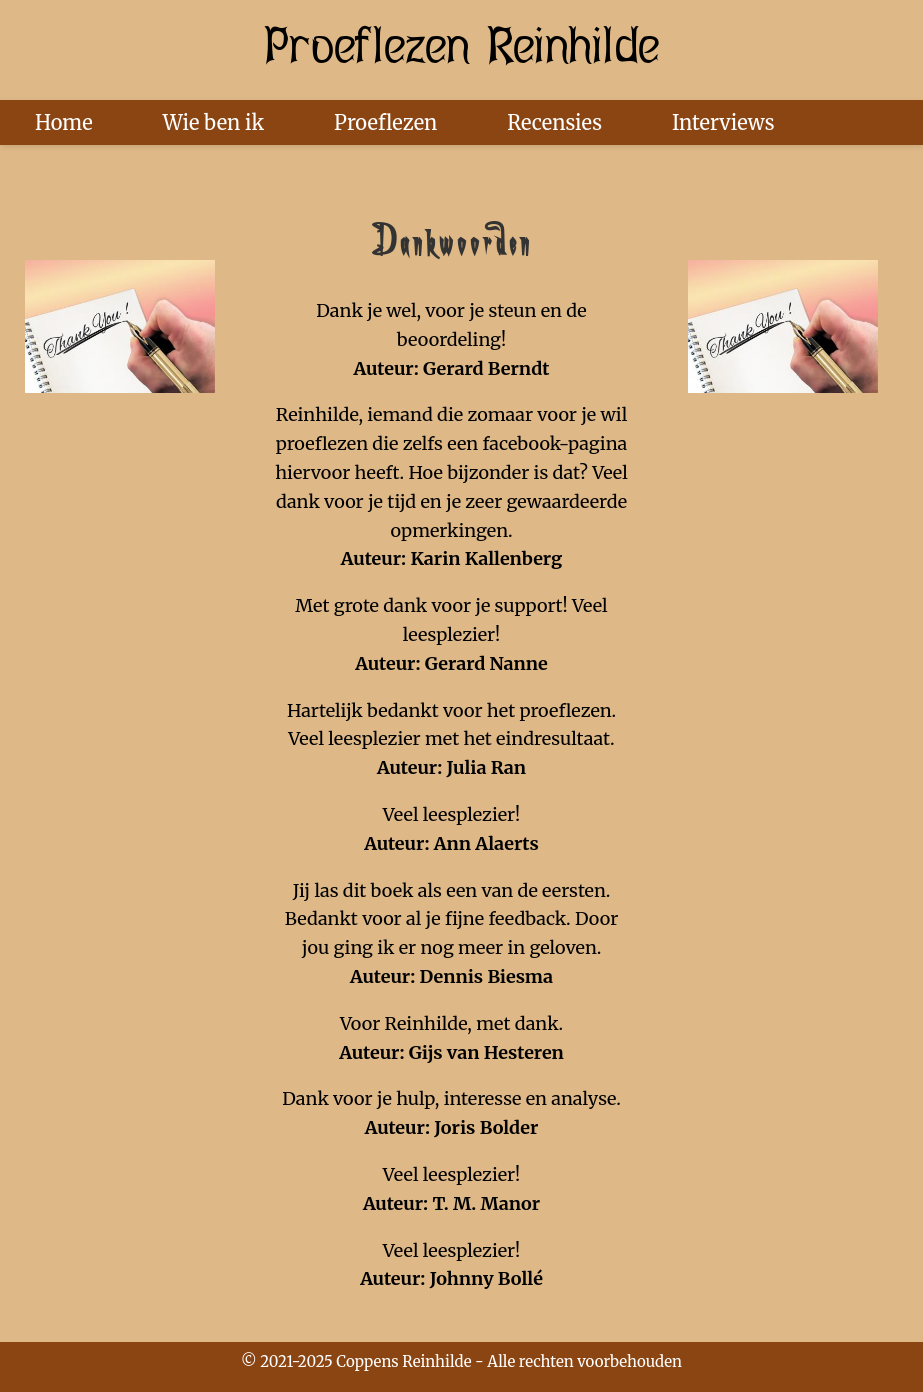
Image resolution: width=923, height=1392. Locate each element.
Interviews (723, 122)
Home (64, 122)
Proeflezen (385, 122)
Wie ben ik (213, 122)
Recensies (554, 122)
